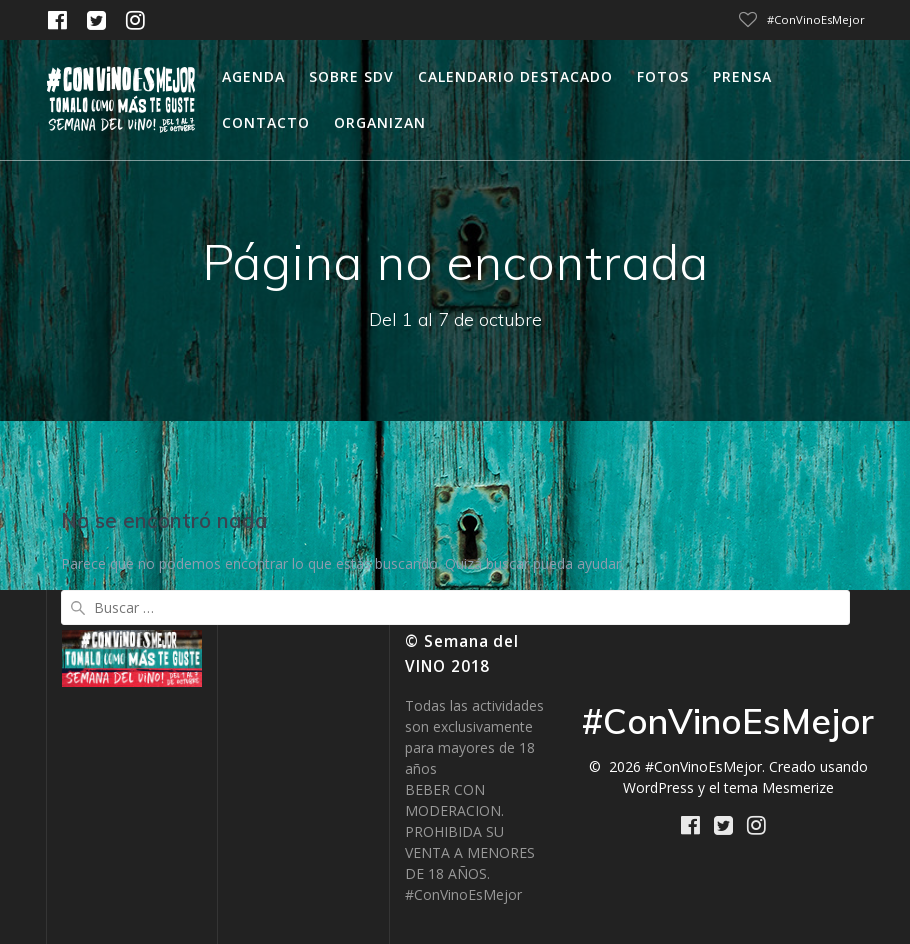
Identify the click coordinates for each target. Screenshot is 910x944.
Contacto (266, 122)
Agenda (253, 76)
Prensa (742, 76)
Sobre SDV (351, 76)
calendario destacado (515, 76)
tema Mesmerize (779, 787)
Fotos (663, 76)
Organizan (380, 122)
